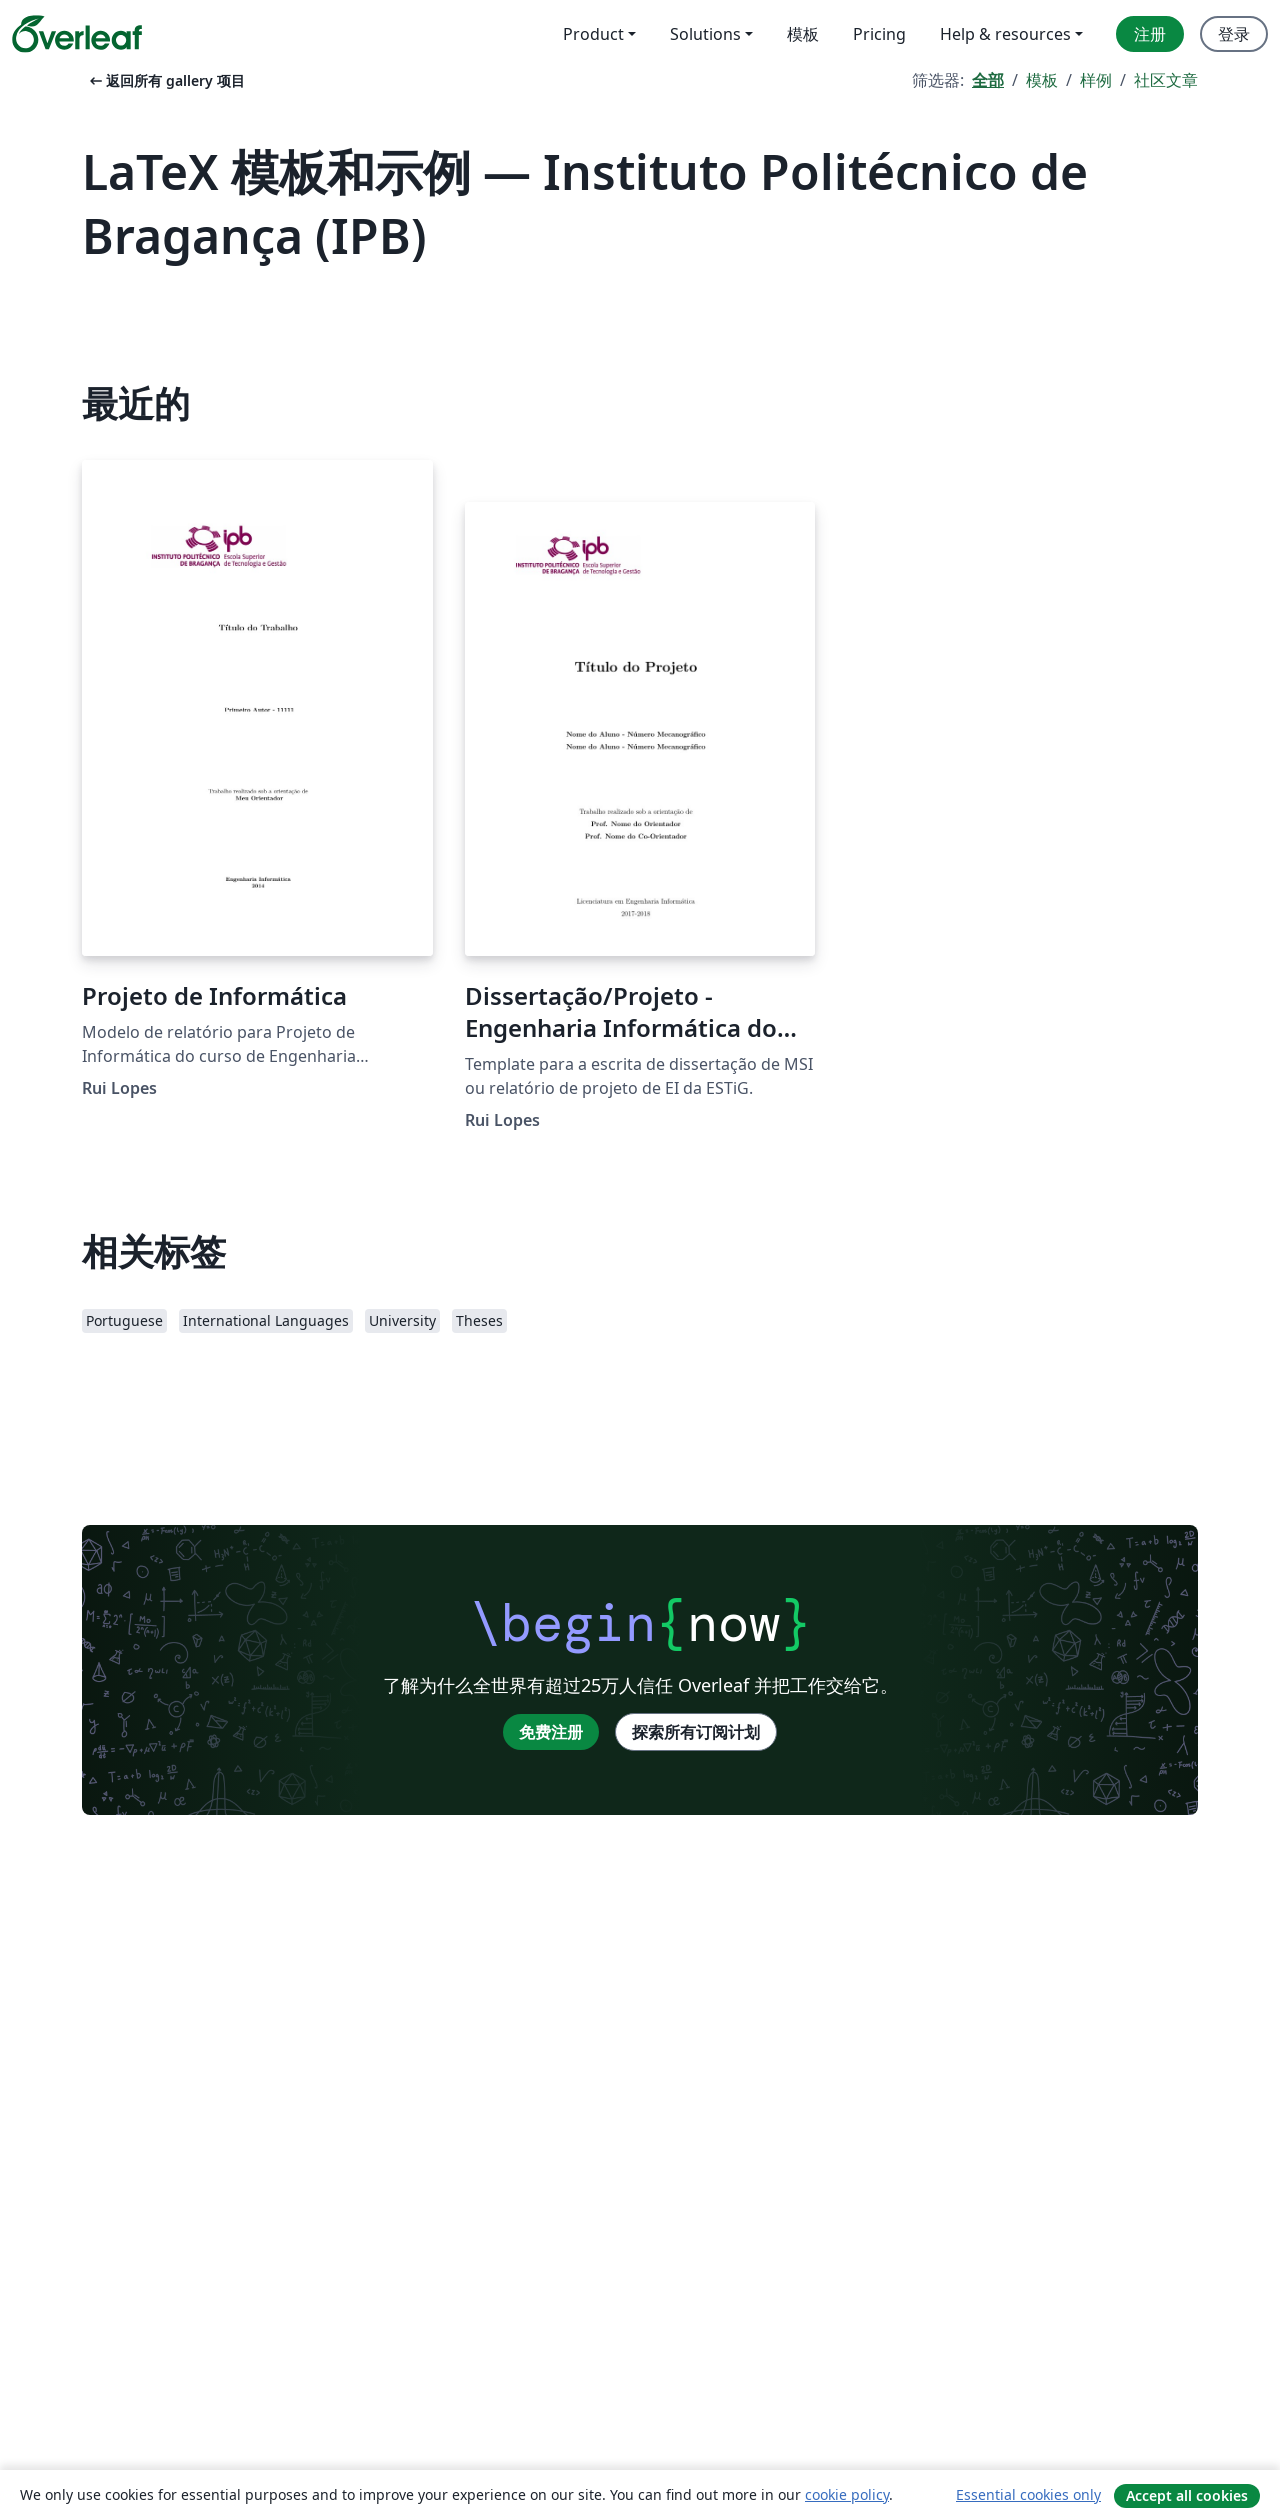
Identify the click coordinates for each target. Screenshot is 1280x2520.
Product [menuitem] (593, 34)
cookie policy (847, 2494)
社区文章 (1166, 80)
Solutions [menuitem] (705, 34)
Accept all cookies (1187, 2495)
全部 (988, 80)
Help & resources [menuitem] (1005, 34)
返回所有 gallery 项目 (165, 80)
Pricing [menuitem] (879, 34)
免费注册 (551, 1732)
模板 (1042, 80)
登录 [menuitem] (1234, 34)
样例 (1096, 80)
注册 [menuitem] (1150, 34)
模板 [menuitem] (803, 34)
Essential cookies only (1028, 2494)
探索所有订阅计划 (696, 1732)
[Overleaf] (77, 34)
